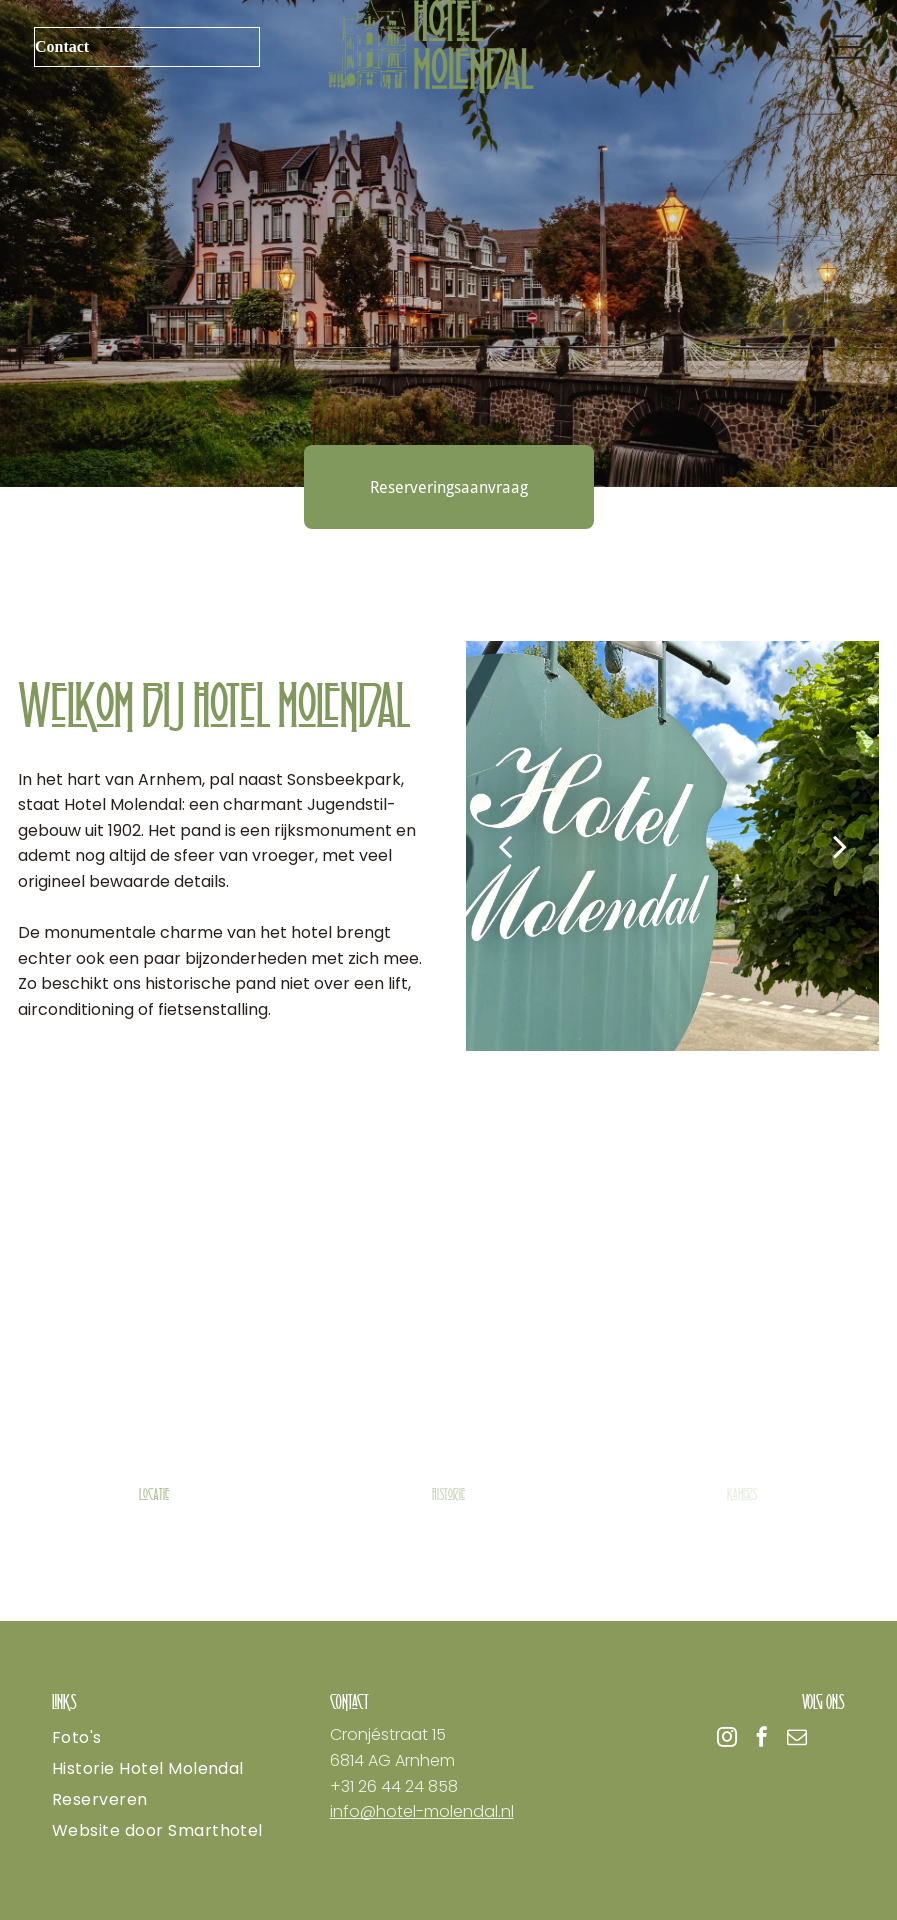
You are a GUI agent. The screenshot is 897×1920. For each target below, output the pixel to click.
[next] (840, 846)
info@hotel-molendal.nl (422, 1811)
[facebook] (762, 1739)
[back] (505, 846)
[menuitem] (171, 1737)
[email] (797, 1739)
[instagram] (727, 1739)
